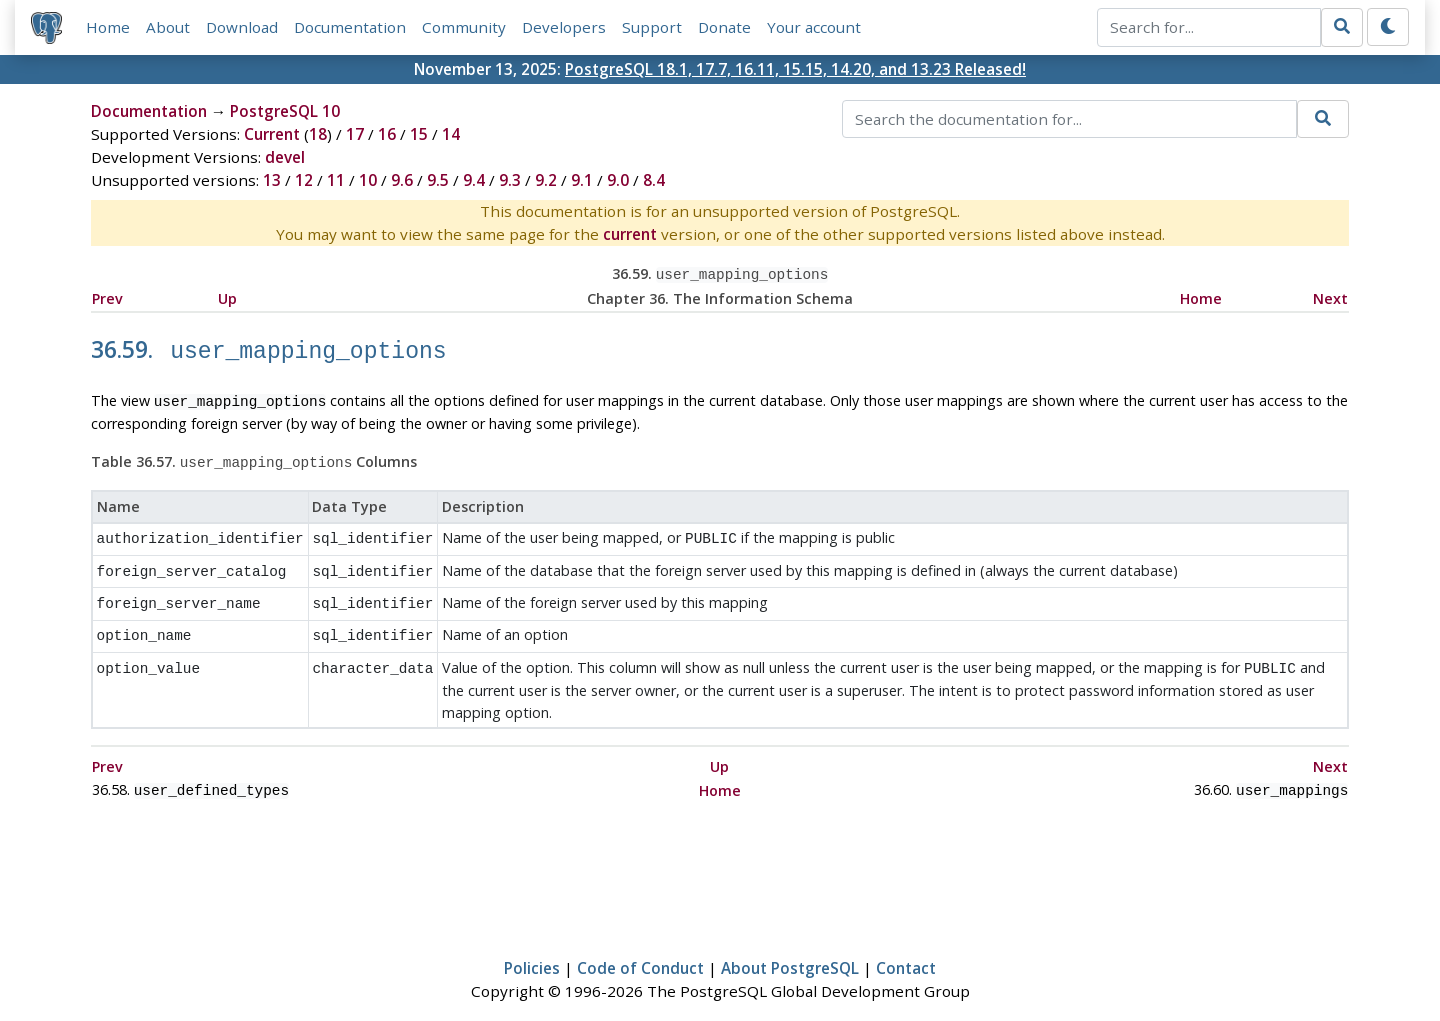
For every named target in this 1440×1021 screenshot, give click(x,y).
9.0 (618, 180)
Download (242, 27)
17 (355, 134)
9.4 (474, 180)
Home (108, 27)
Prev (107, 296)
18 (318, 134)
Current (272, 134)
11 (336, 180)
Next (1330, 296)
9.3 (510, 180)
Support (652, 27)
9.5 (438, 180)
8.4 (654, 180)
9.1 (582, 180)
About (168, 27)
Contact (906, 947)
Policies (532, 947)
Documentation (350, 27)
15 (419, 134)
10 (368, 180)
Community (464, 27)
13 (272, 180)
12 (304, 180)
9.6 (402, 180)
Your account (814, 27)
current (630, 234)
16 (387, 134)
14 (451, 134)
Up (227, 296)
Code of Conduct (640, 947)
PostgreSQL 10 (285, 111)
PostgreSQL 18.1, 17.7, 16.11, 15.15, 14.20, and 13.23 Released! (795, 69)
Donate (724, 27)
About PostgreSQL (790, 947)
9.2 (546, 180)
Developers (564, 27)
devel (285, 157)
